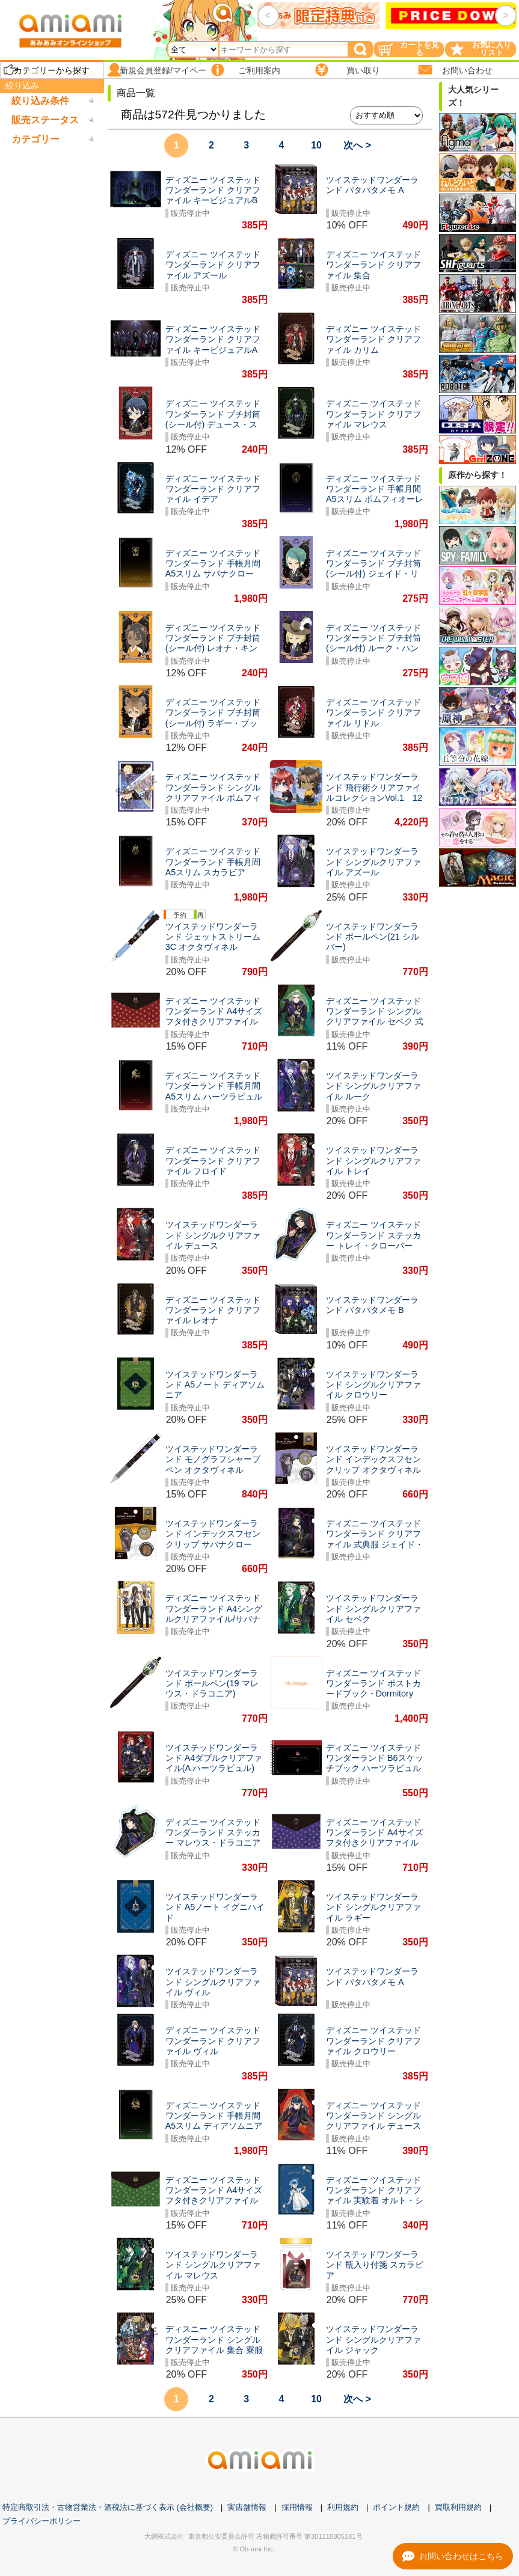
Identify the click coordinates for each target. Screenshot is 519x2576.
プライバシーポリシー (41, 2521)
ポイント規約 (396, 2507)
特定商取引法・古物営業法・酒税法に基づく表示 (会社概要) (107, 2507)
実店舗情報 (246, 2507)
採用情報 (297, 2507)
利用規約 (342, 2507)
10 (316, 145)
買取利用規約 (458, 2507)
